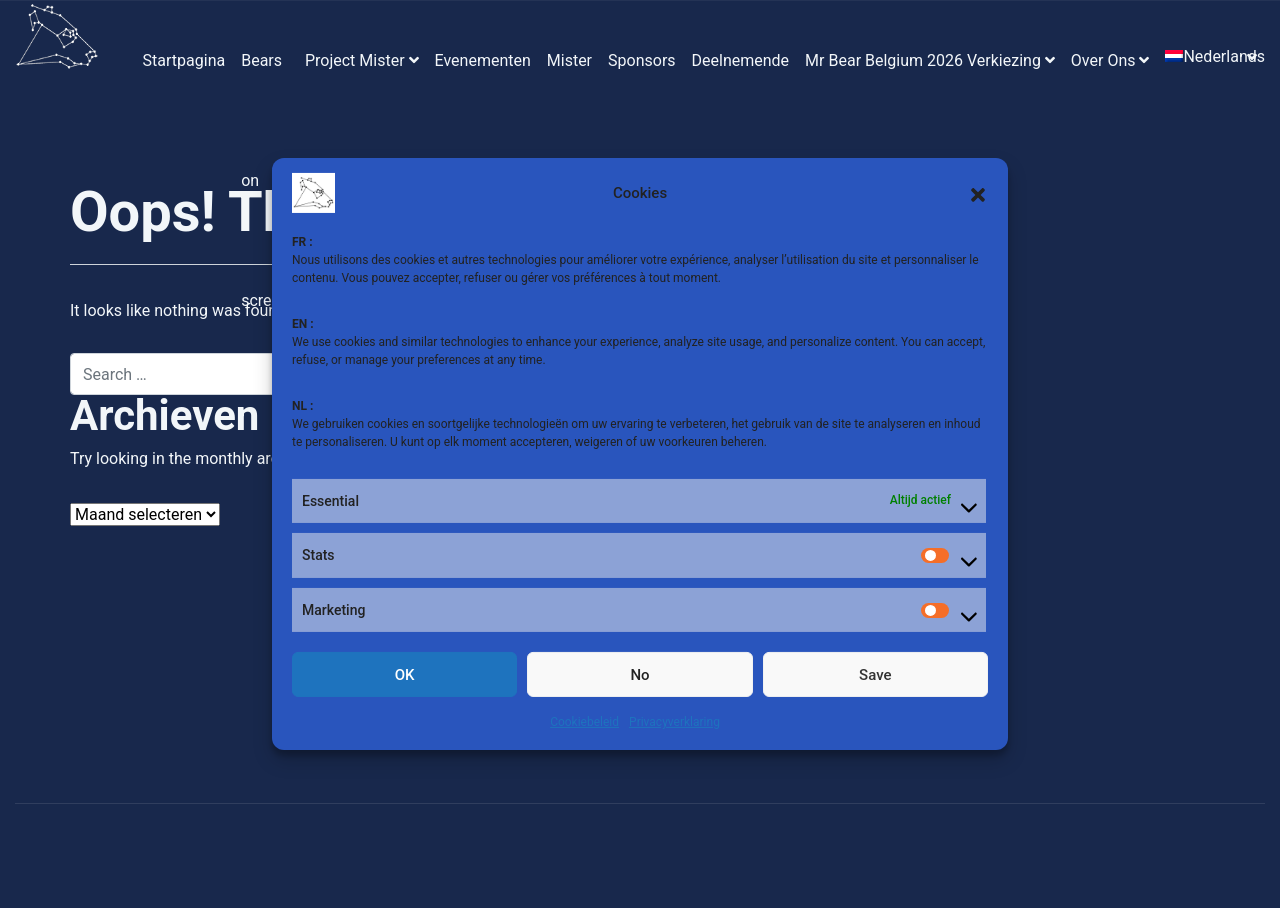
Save (875, 675)
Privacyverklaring (674, 722)
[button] (978, 193)
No (639, 675)
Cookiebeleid (584, 722)
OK (405, 675)
